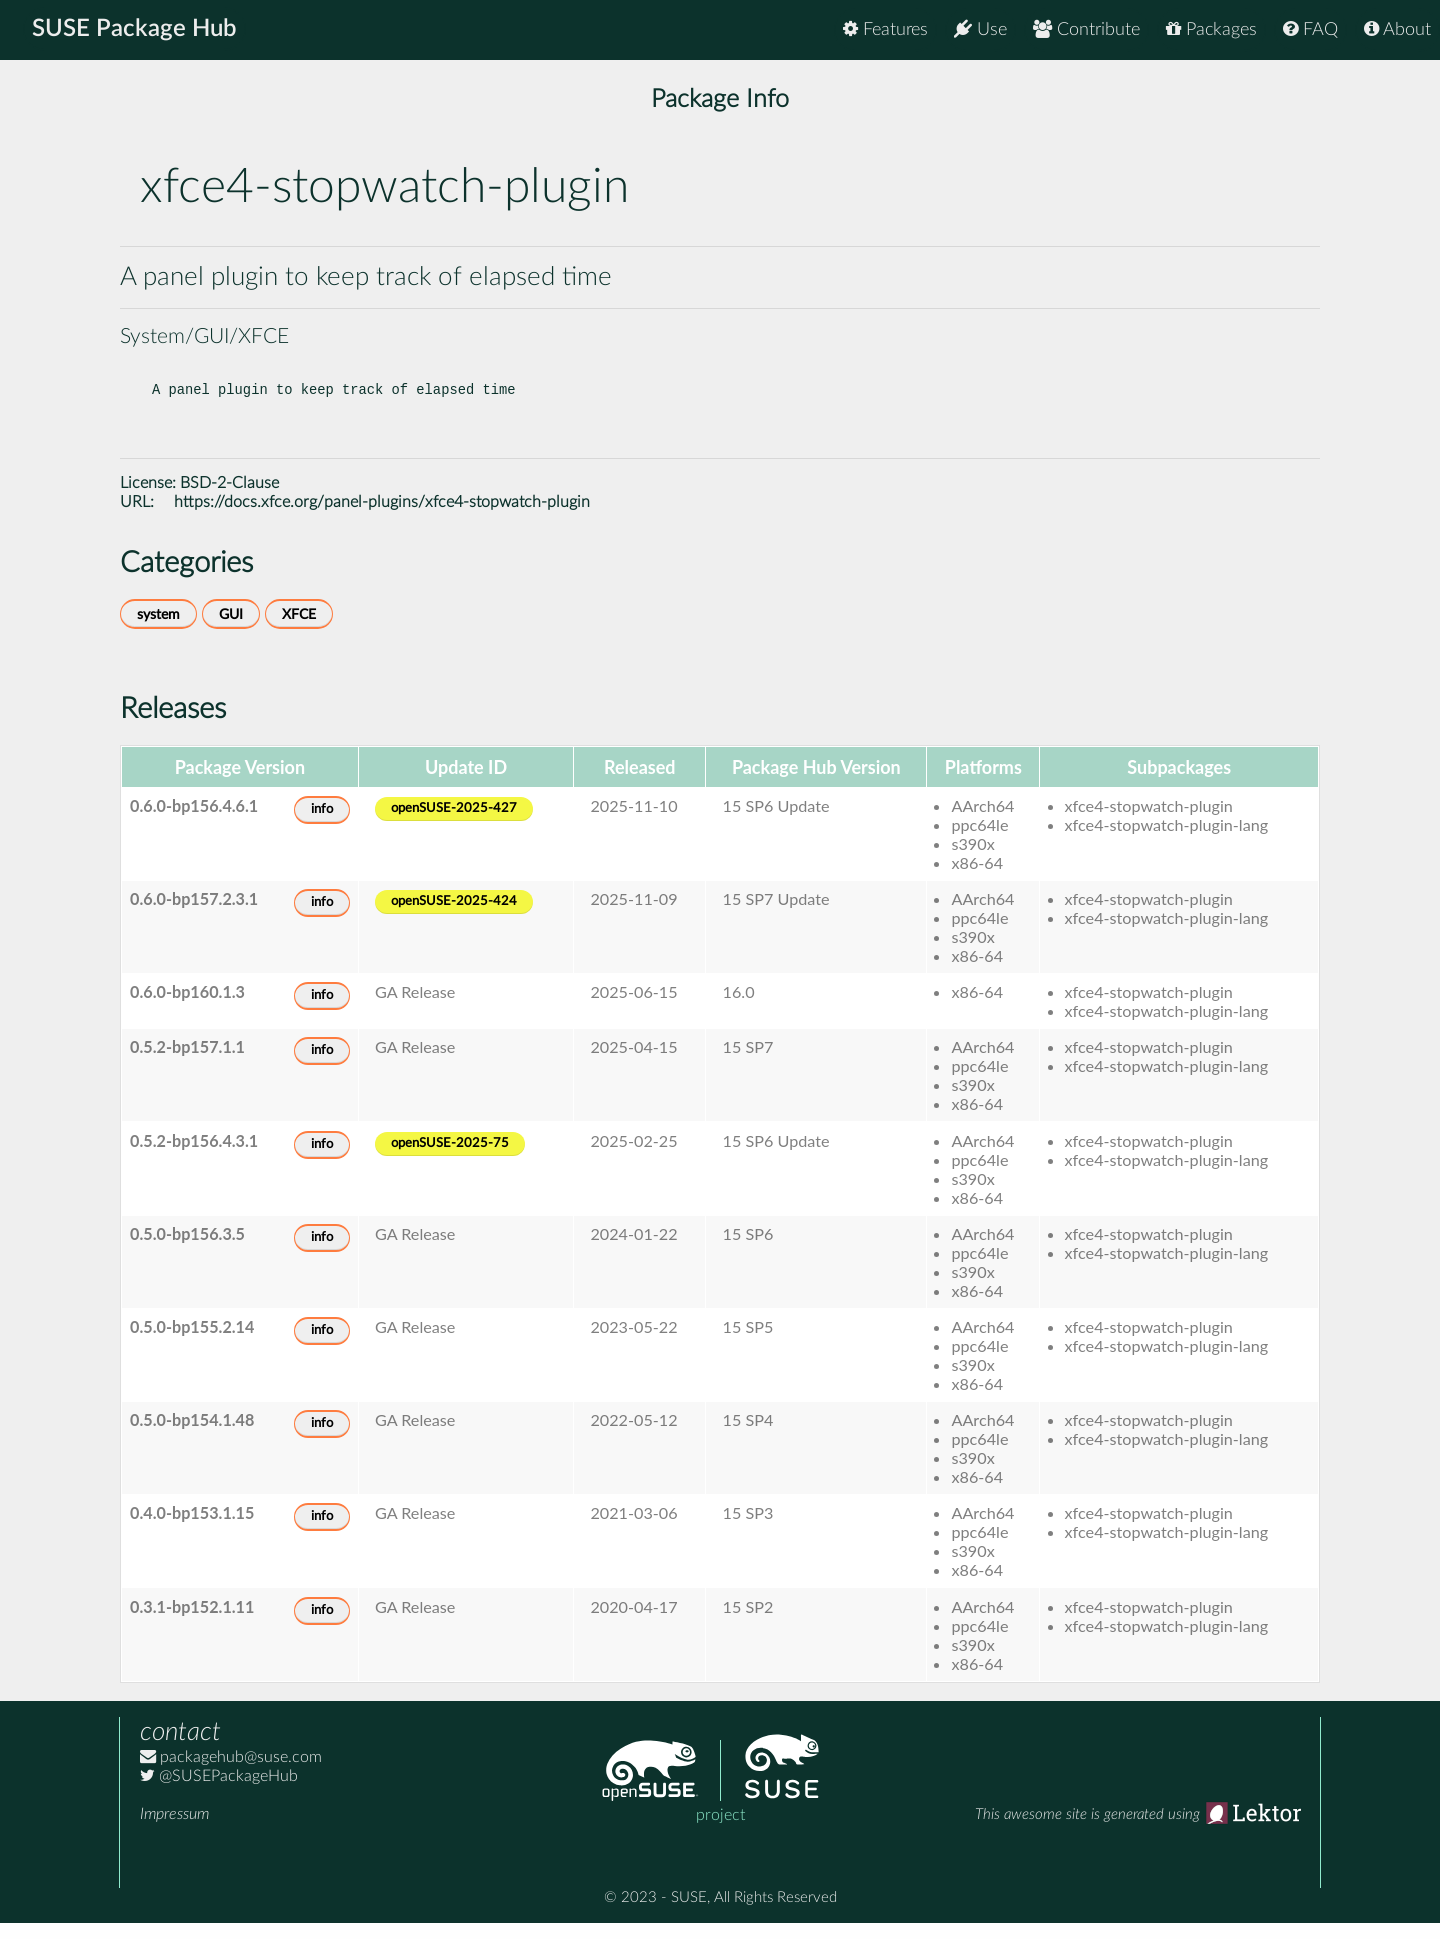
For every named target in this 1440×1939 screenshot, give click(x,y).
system (158, 630)
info (322, 825)
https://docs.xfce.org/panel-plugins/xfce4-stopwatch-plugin (382, 518)
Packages (1211, 29)
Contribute (1086, 29)
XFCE (299, 630)
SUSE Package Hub (135, 30)
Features (885, 29)
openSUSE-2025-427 (454, 824)
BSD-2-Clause (229, 499)
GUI (231, 630)
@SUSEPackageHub (219, 1792)
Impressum (174, 1830)
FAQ (1310, 29)
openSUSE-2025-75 (450, 1159)
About (1397, 29)
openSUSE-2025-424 (454, 917)
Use (980, 29)
